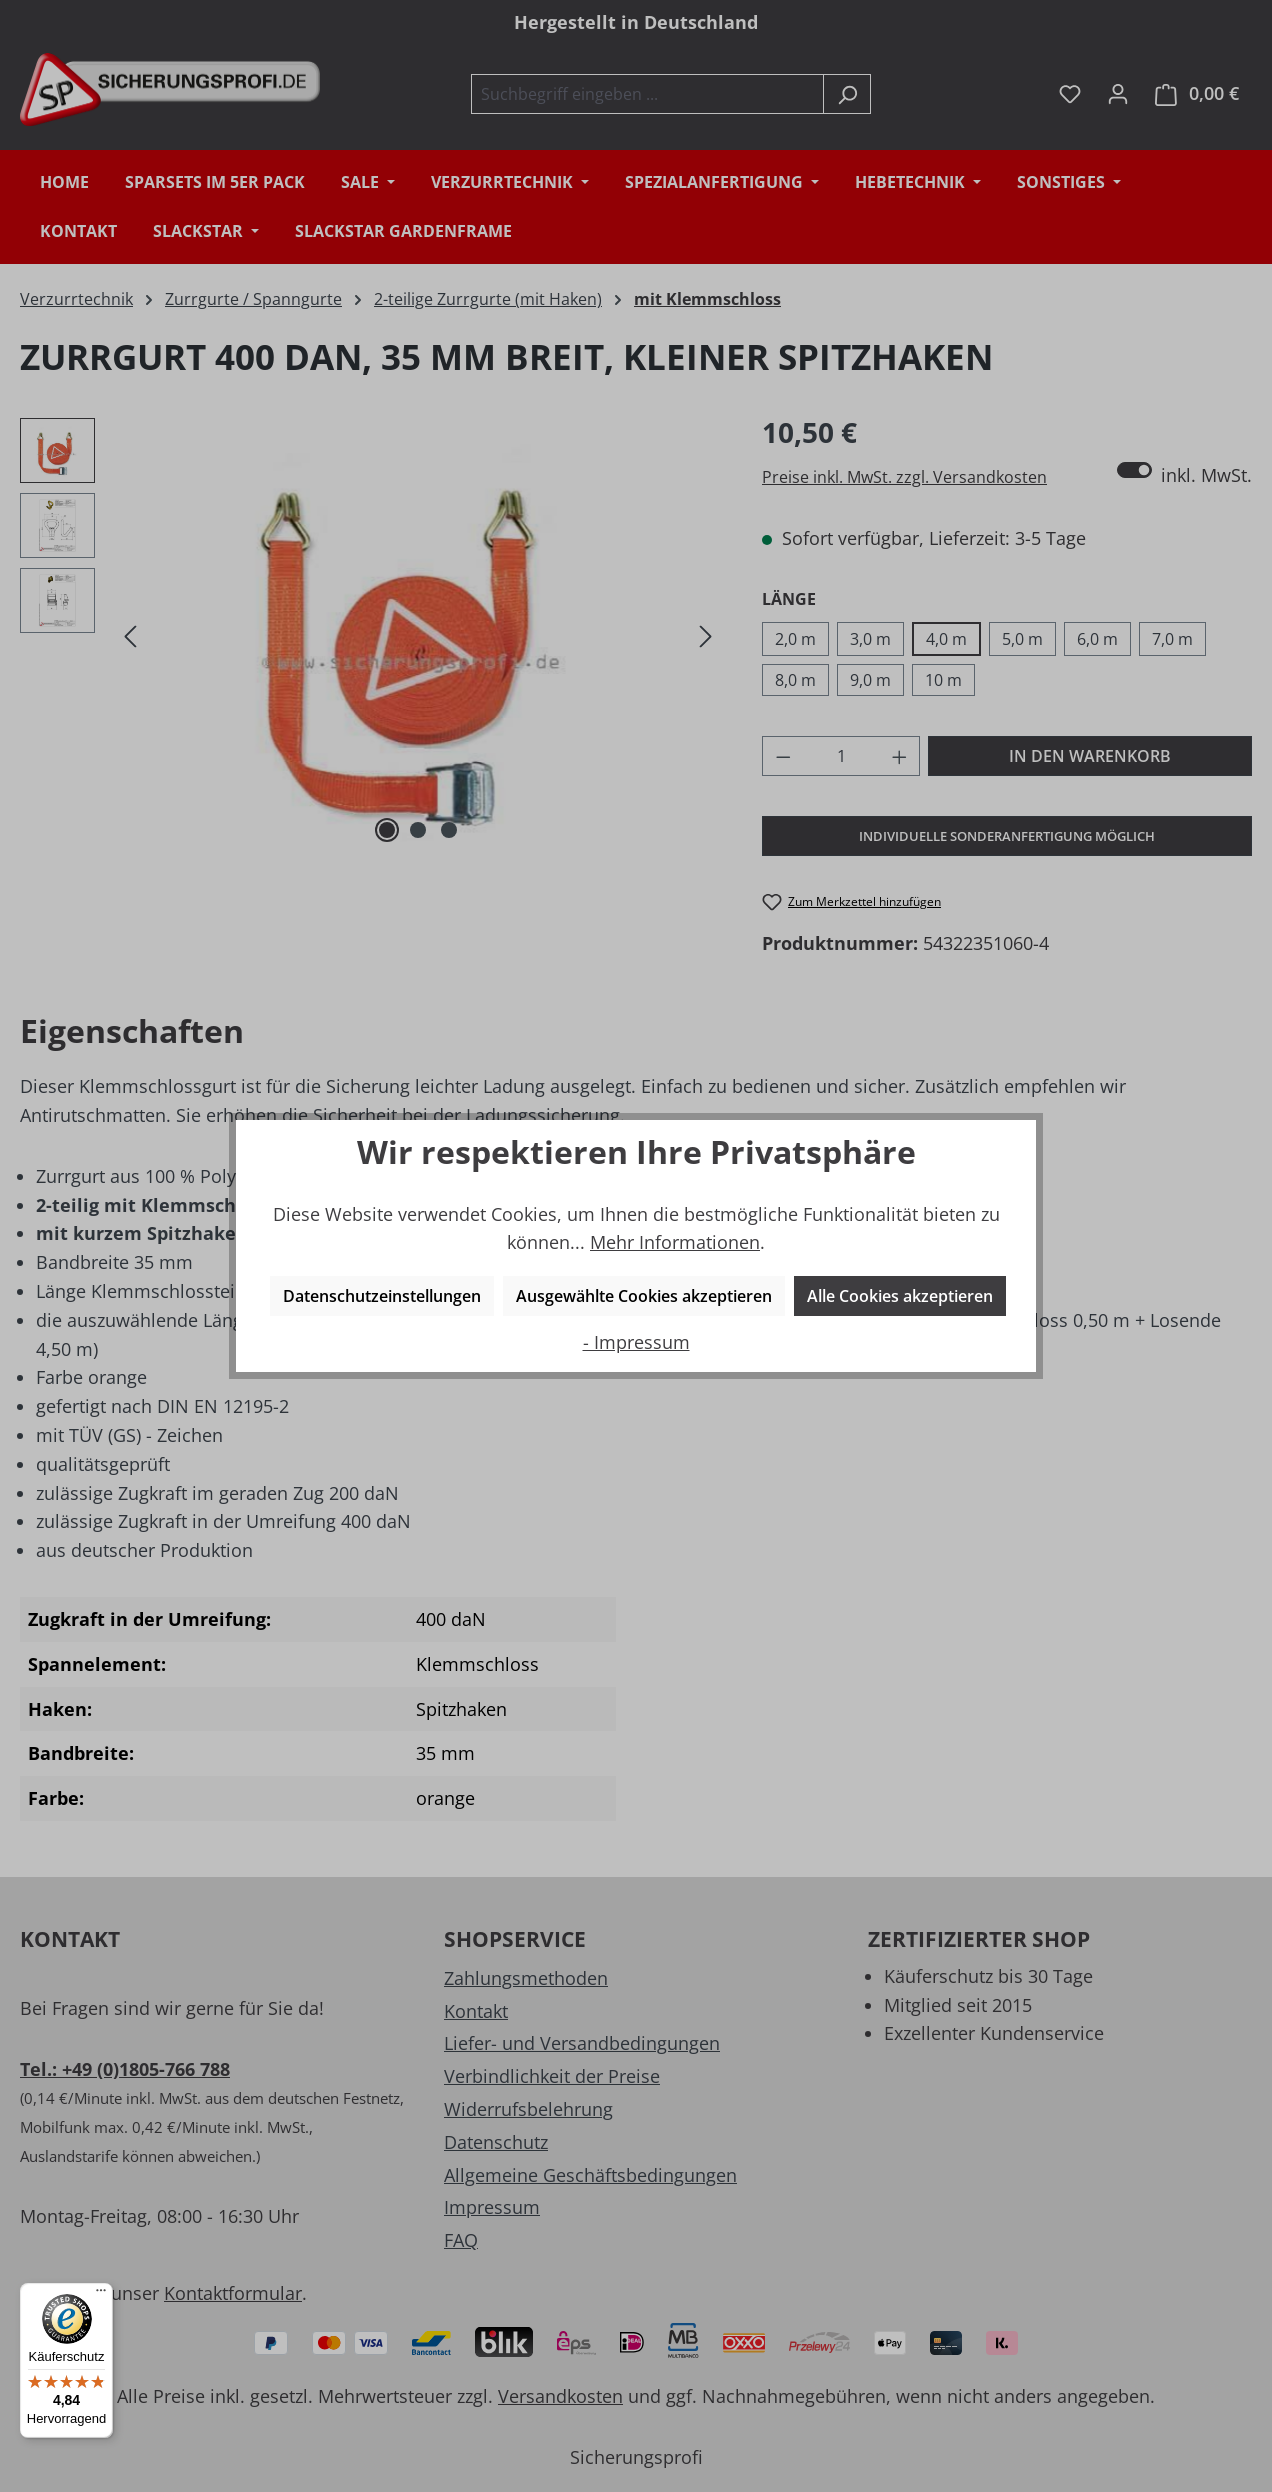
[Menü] (101, 2295)
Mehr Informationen (675, 1242)
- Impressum (636, 1342)
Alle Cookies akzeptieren (900, 1296)
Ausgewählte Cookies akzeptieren (644, 1296)
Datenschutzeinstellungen (382, 1296)
